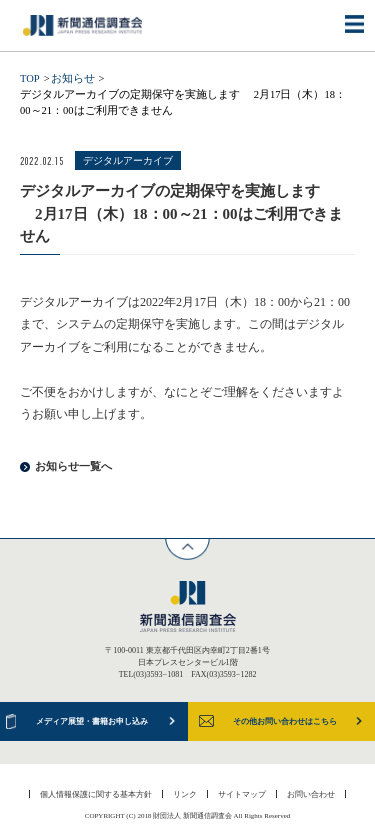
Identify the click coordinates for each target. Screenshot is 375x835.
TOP (30, 78)
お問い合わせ (311, 794)
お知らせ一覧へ (73, 466)
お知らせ (73, 78)
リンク (185, 794)
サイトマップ (242, 794)
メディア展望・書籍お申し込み (92, 721)
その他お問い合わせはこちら (285, 721)
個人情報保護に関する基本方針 (96, 794)
